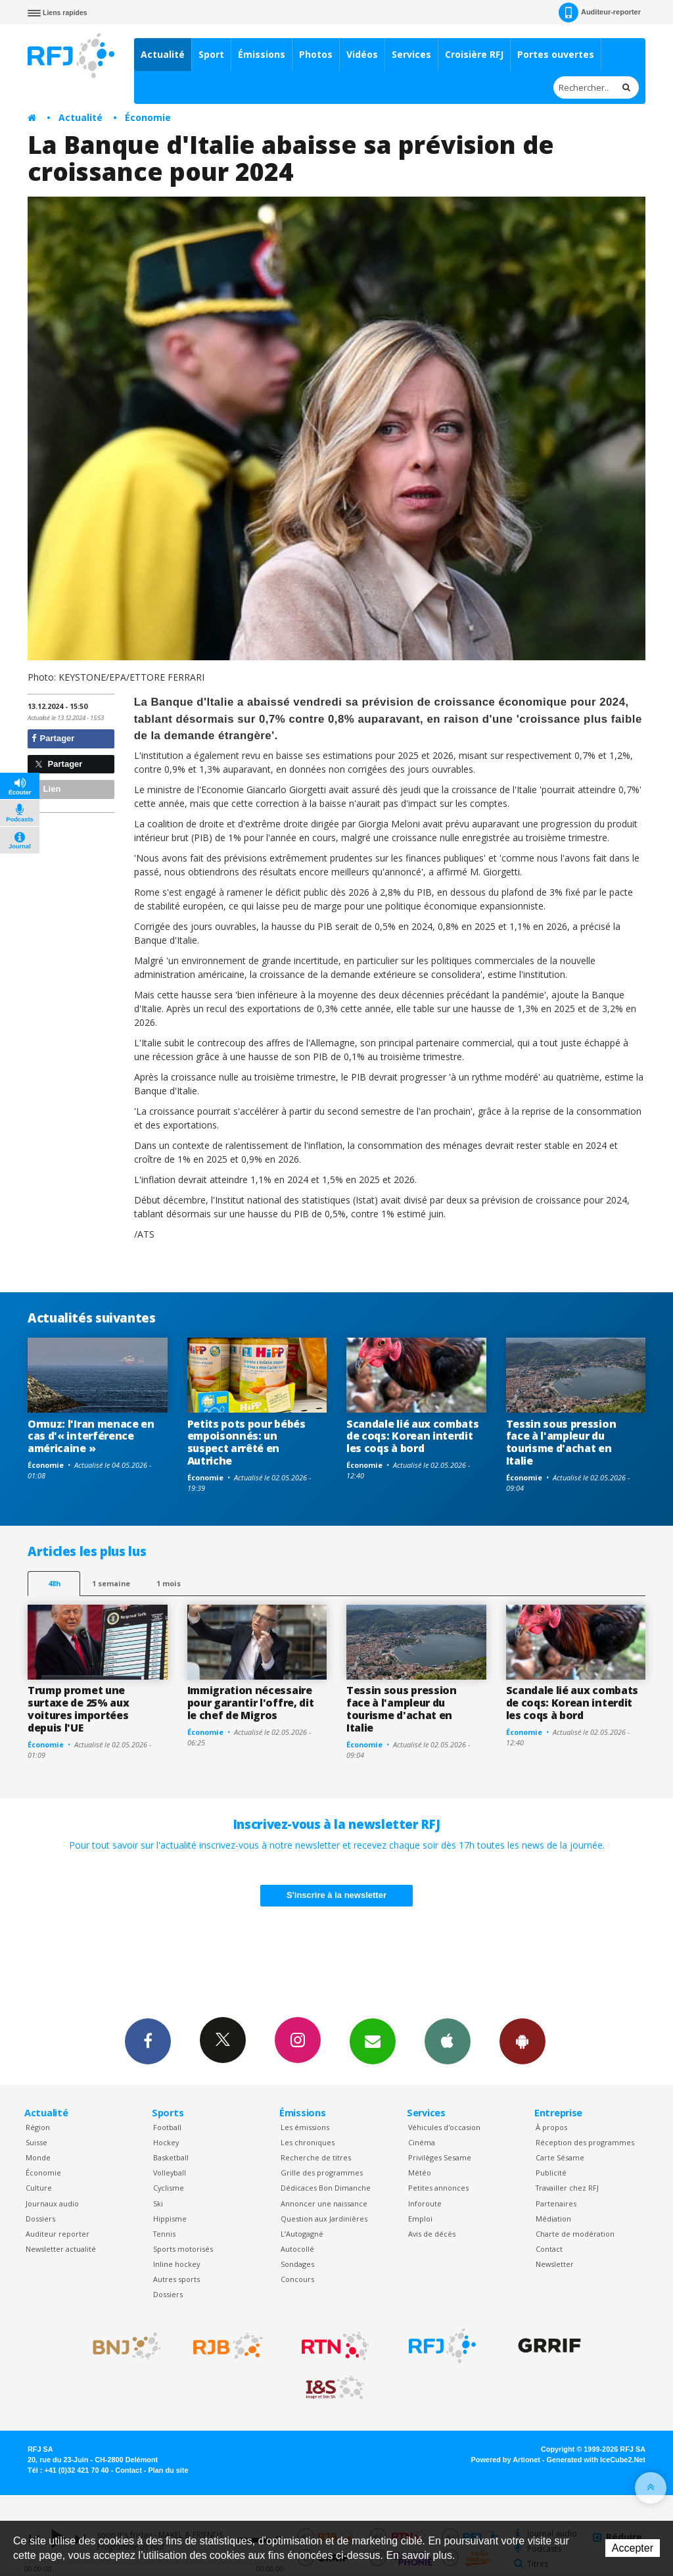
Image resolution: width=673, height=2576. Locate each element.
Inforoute (425, 2203)
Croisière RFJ (474, 54)
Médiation (553, 2218)
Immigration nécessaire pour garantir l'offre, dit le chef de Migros (250, 1702)
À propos (551, 2127)
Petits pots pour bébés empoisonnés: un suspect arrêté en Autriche (246, 1443)
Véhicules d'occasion (444, 2127)
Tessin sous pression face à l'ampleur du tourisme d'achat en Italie (561, 1443)
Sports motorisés (183, 2249)
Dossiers (40, 2218)
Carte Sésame (560, 2157)
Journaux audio (52, 2203)
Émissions (261, 54)
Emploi (420, 2218)
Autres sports (176, 2279)
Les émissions (305, 2127)
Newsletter (555, 2264)
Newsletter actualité (61, 2249)
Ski (158, 2203)
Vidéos (362, 54)
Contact (549, 2249)
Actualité (163, 54)
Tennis (164, 2233)
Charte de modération (575, 2233)
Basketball (171, 2157)
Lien (46, 789)
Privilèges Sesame (439, 2157)
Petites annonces (438, 2187)
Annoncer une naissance (324, 2203)
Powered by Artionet (505, 2460)
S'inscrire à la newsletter (336, 1895)
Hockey (166, 2142)
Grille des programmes (322, 2172)
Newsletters (373, 2040)
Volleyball (169, 2172)
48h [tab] (54, 1583)
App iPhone (448, 2040)
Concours (297, 2279)
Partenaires (556, 2203)
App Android (522, 2040)
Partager (53, 738)
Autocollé (297, 2249)
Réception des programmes (585, 2142)
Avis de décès (431, 2233)
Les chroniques (308, 2142)
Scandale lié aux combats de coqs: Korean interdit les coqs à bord (412, 1436)
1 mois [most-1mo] (168, 1583)
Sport (211, 54)
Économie (148, 117)
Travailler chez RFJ (567, 2187)
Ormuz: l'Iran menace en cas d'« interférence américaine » (91, 1436)
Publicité (551, 2172)
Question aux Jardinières (324, 2218)
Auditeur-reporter (600, 12)
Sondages (297, 2264)
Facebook (148, 2040)
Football (167, 2127)
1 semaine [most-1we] (111, 1583)
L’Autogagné (302, 2233)
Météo (419, 2172)
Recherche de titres (316, 2157)
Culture (39, 2187)
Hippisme (170, 2218)
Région (38, 2127)
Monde (38, 2157)
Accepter (632, 2548)
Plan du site (168, 2470)
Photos (316, 54)
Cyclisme (168, 2187)
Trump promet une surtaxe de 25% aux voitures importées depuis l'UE (78, 1709)
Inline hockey (176, 2264)
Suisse (36, 2142)
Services (411, 54)
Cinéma (421, 2142)
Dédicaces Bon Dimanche (326, 2187)
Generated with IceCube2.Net (596, 2460)
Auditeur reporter (57, 2233)
